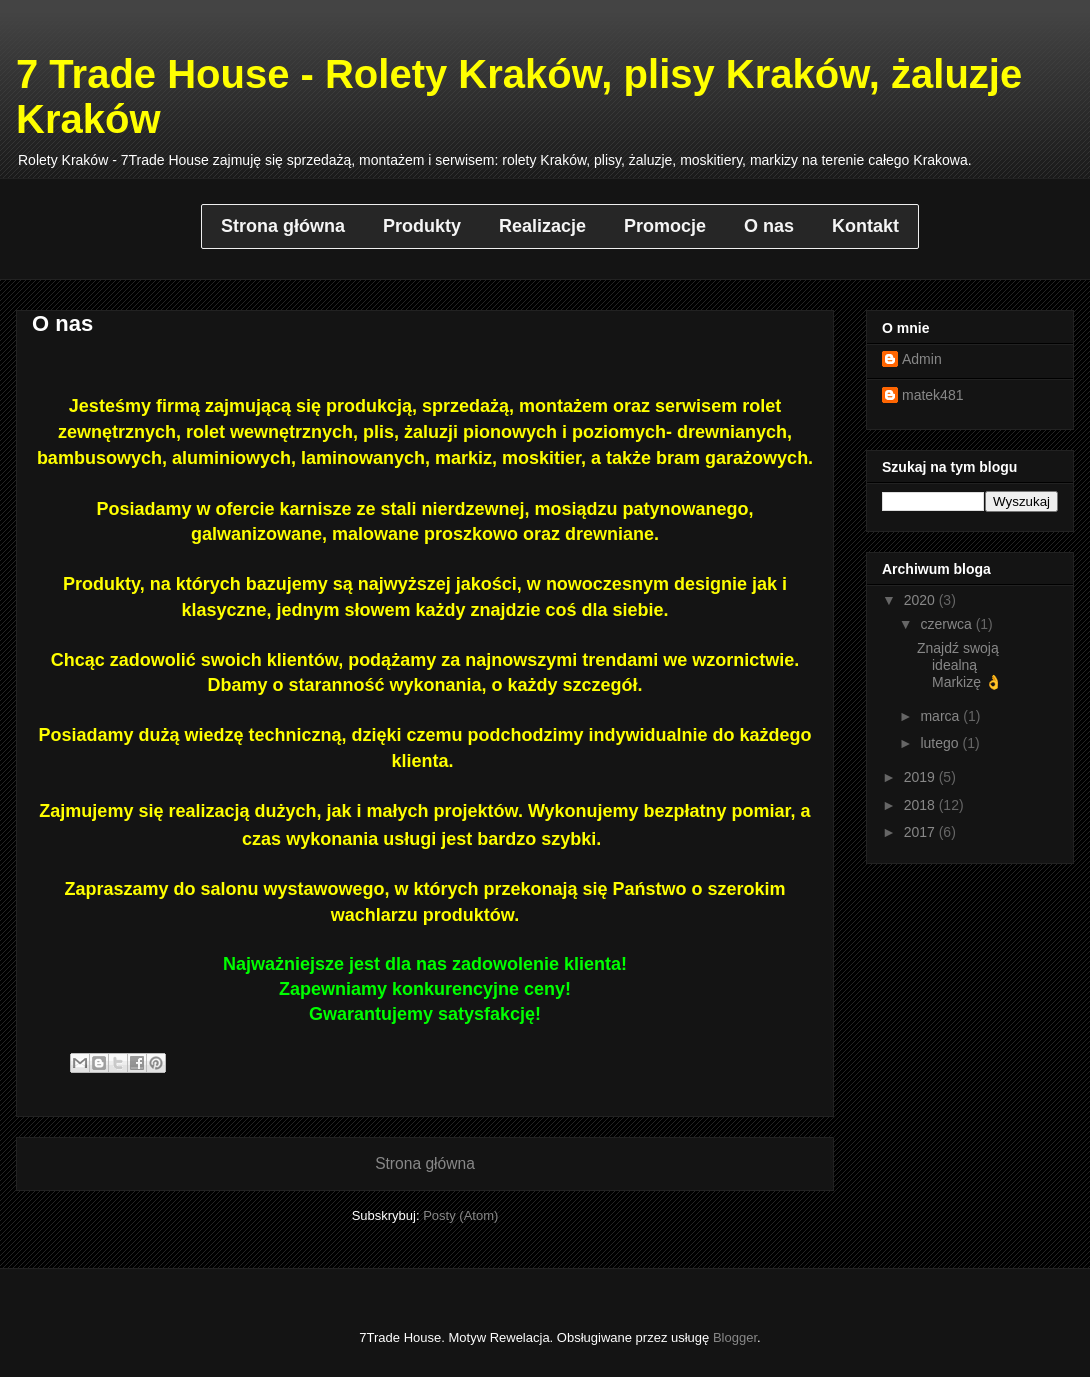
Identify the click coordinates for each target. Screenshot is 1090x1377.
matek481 (932, 395)
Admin (922, 359)
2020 (921, 600)
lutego (941, 743)
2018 (921, 805)
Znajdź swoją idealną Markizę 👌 (959, 665)
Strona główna (425, 1163)
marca (941, 716)
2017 (921, 832)
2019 (921, 777)
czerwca (947, 624)
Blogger (735, 1337)
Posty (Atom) (460, 1215)
